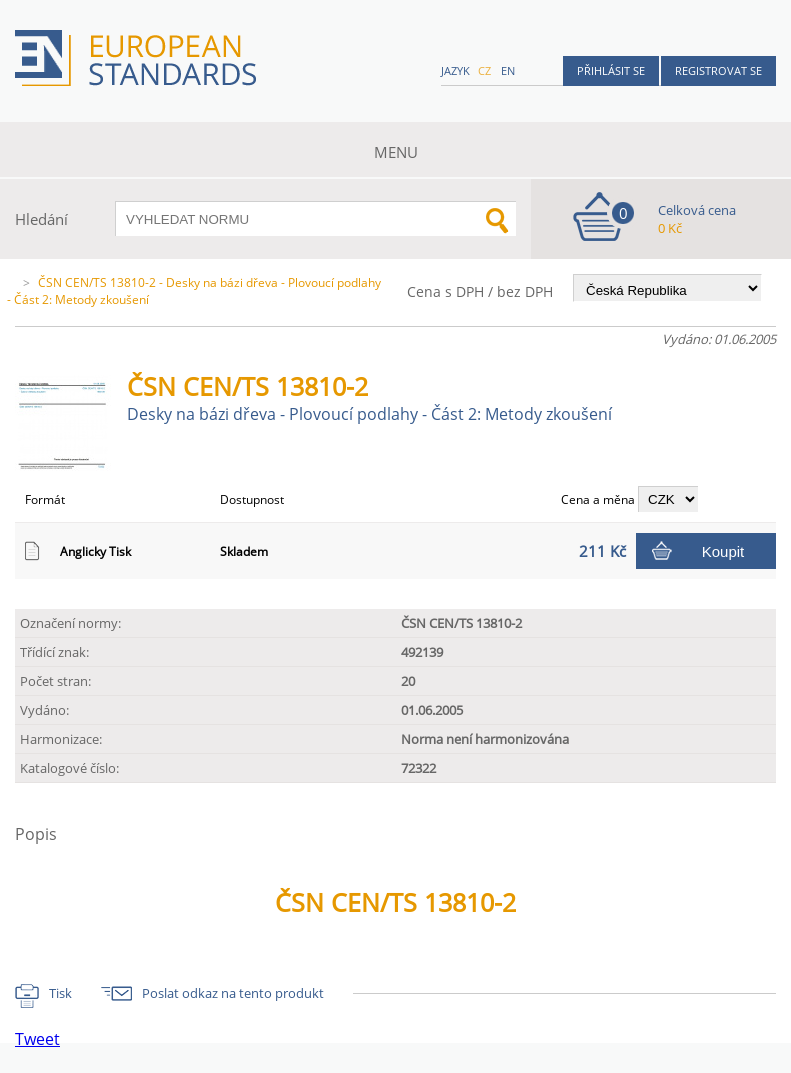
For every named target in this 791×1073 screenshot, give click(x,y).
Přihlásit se (611, 70)
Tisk (60, 993)
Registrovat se (718, 70)
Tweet (37, 1039)
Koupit (723, 551)
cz (484, 70)
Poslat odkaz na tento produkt (233, 993)
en (508, 70)
